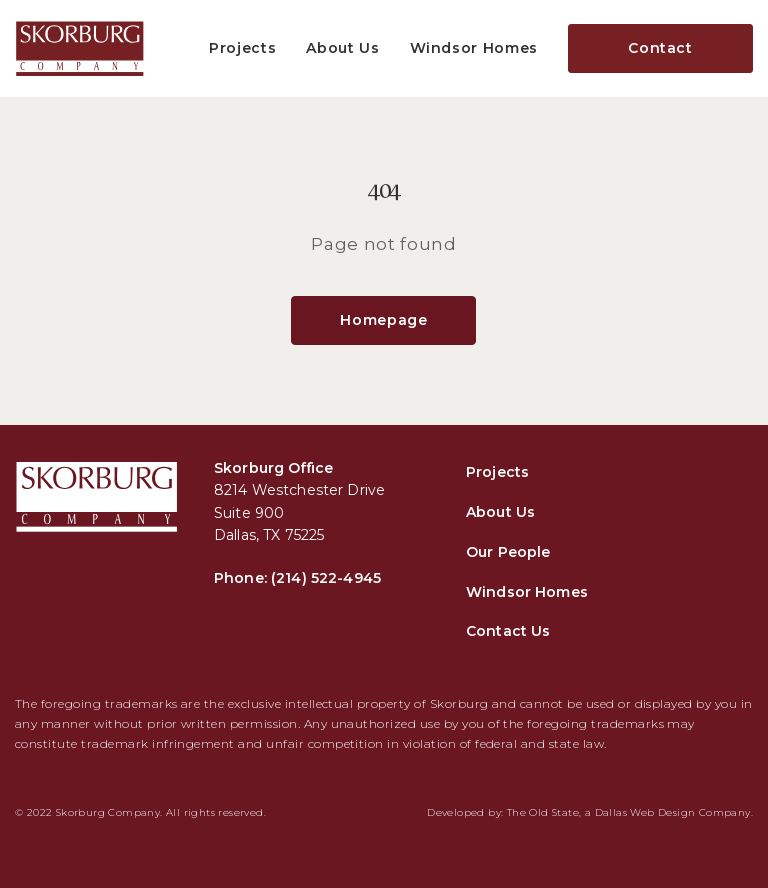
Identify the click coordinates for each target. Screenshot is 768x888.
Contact (660, 48)
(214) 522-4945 (326, 578)
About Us (342, 48)
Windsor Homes (474, 48)
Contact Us (508, 631)
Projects (242, 48)
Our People (508, 552)
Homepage (383, 320)
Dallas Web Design (645, 812)
